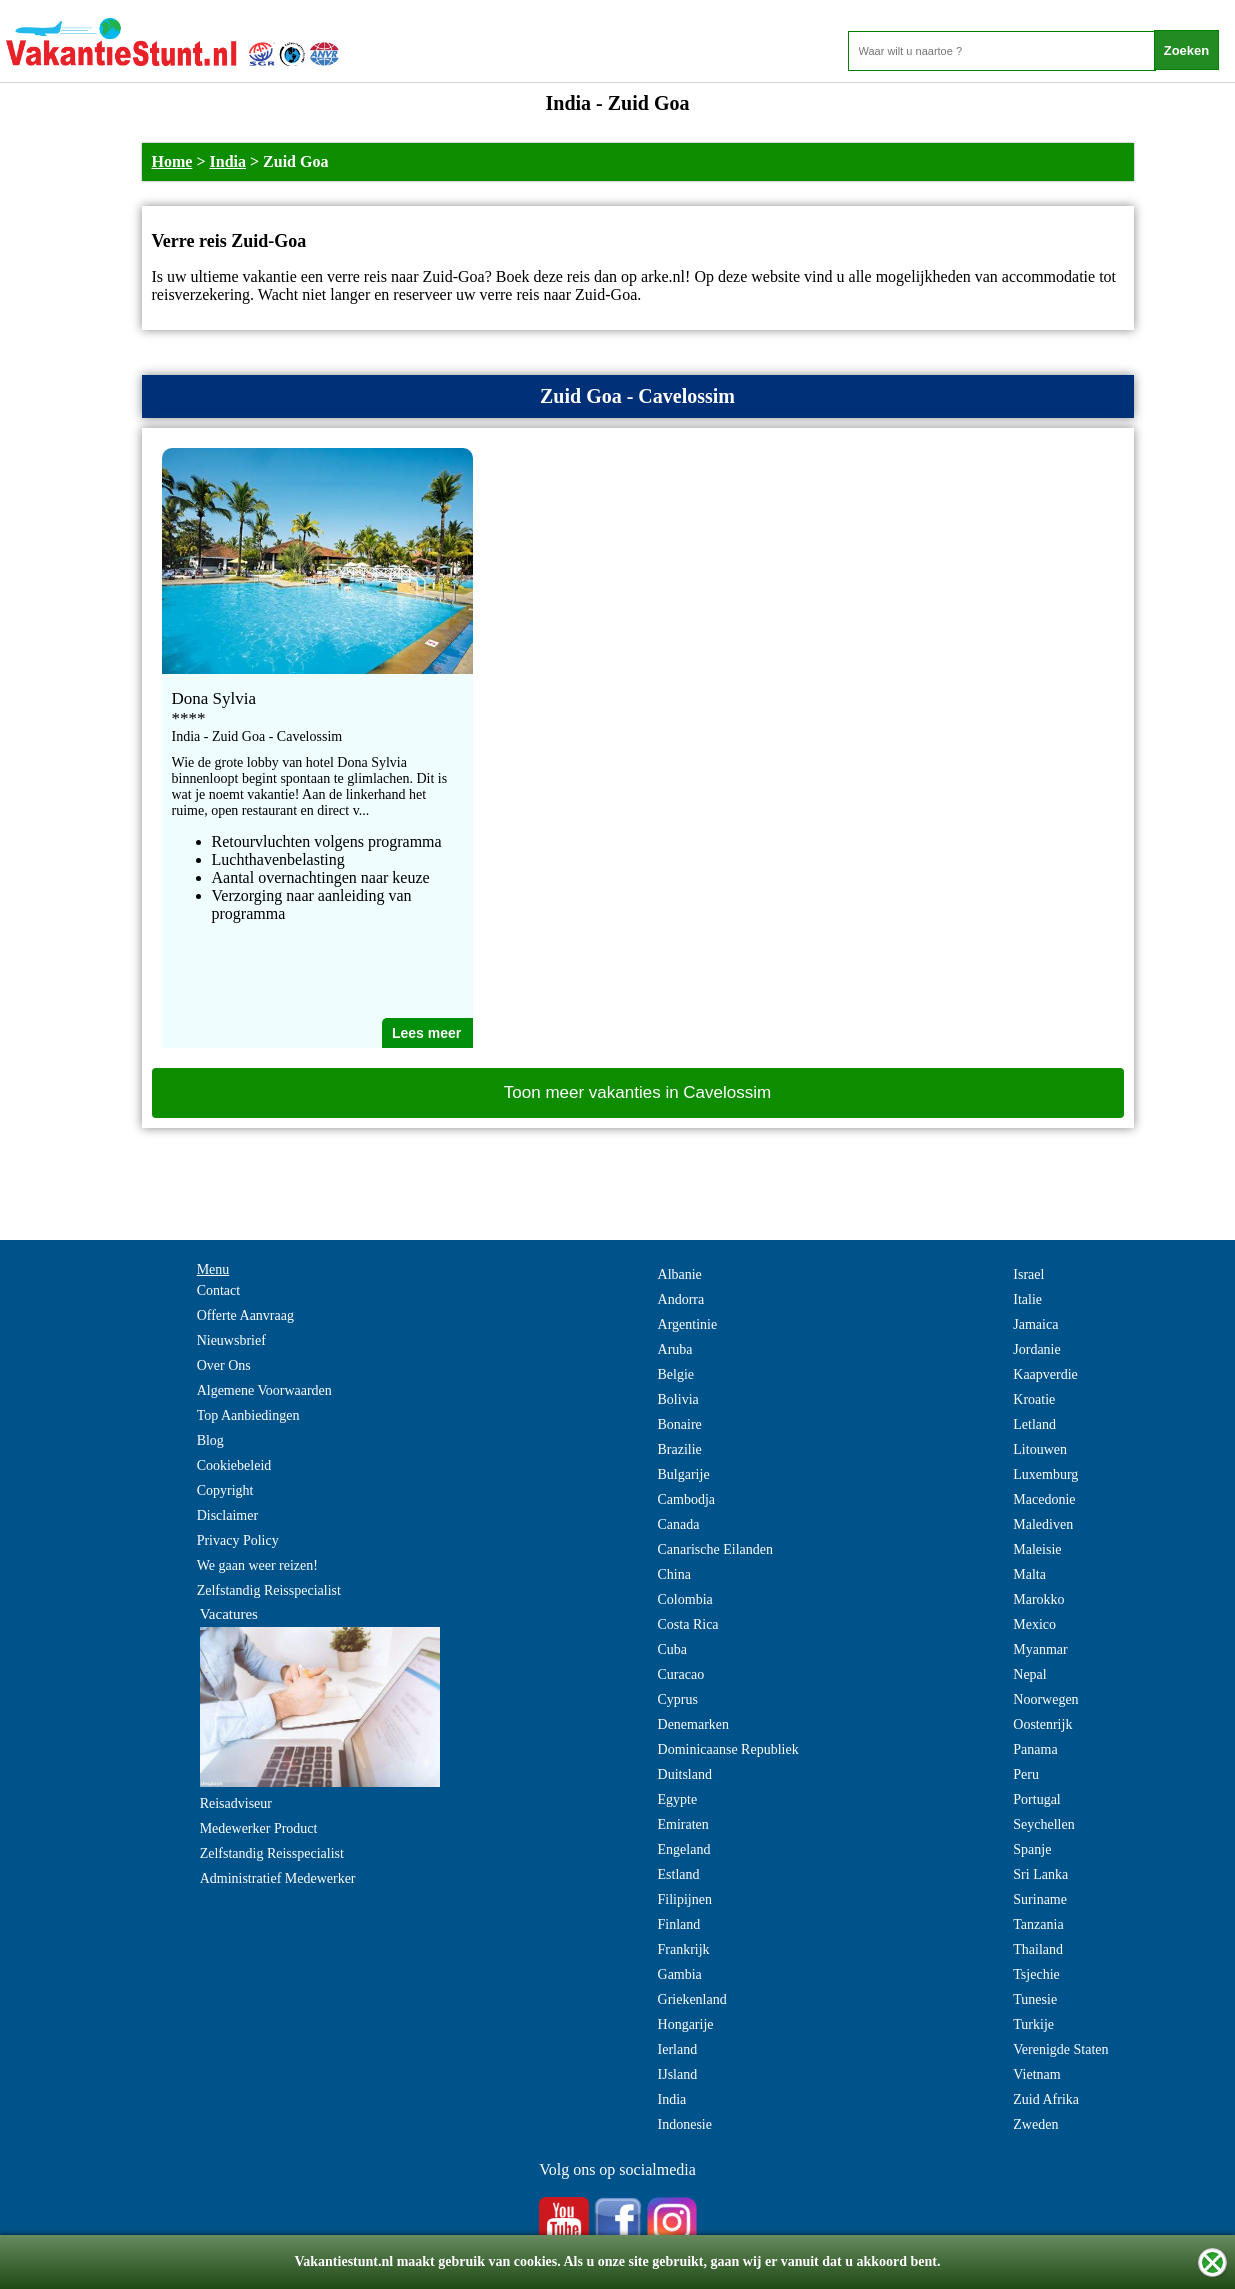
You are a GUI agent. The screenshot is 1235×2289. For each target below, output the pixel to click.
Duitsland (685, 1774)
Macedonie (1044, 1499)
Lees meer (426, 1033)
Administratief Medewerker (278, 1878)
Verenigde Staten (1060, 2049)
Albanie (680, 1274)
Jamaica (1035, 1324)
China (674, 1574)
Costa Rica (688, 1624)
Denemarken (694, 1724)
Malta (1029, 1574)
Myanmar (1040, 1649)
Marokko (1038, 1599)
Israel (1028, 1274)
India (228, 161)
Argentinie (688, 1324)
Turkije (1033, 2024)
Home (172, 161)
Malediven (1043, 1524)
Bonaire (680, 1424)
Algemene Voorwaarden (264, 1390)
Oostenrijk (1042, 1724)
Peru (1026, 1774)
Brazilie (680, 1449)
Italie (1027, 1299)
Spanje (1032, 1849)
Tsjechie (1036, 1974)
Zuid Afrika (1046, 2099)
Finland (679, 1924)
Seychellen (1043, 1824)
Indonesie (685, 2124)
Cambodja (687, 1499)
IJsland (678, 2074)
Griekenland (692, 1999)
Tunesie (1035, 1999)
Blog (210, 1440)
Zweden (1035, 2124)
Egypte (678, 1799)
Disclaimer (227, 1515)
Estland (679, 1874)
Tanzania (1038, 1924)
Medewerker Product (259, 1828)
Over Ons (224, 1365)
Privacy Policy (238, 1540)
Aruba (675, 1349)
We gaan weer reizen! (257, 1565)
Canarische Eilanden (715, 1549)
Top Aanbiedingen (248, 1415)
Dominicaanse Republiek (728, 1749)
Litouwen (1040, 1449)
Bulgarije (684, 1474)
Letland (1034, 1424)
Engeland (684, 1849)
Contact (219, 1290)
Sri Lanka (1040, 1874)
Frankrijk (684, 1949)
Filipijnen (685, 1899)
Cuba (673, 1649)
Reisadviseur (236, 1803)
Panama (1035, 1749)
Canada (679, 1524)
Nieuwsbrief (231, 1340)
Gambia (680, 1974)
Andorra (681, 1299)
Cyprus (678, 1699)
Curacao (681, 1674)
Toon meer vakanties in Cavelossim (637, 1092)
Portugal (1036, 1799)
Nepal (1029, 1674)
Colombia (685, 1599)
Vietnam (1036, 2074)
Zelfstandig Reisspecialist (269, 1590)
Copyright (225, 1490)
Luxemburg (1045, 1474)
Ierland (678, 2049)
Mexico (1034, 1624)
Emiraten (683, 1824)
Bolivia (678, 1399)
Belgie (676, 1374)
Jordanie (1036, 1349)
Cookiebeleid (234, 1465)
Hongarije (686, 2024)
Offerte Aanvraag (245, 1315)
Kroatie (1034, 1399)
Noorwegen (1045, 1699)
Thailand (1038, 1949)
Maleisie (1037, 1549)
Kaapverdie (1045, 1374)
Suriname (1040, 1899)
